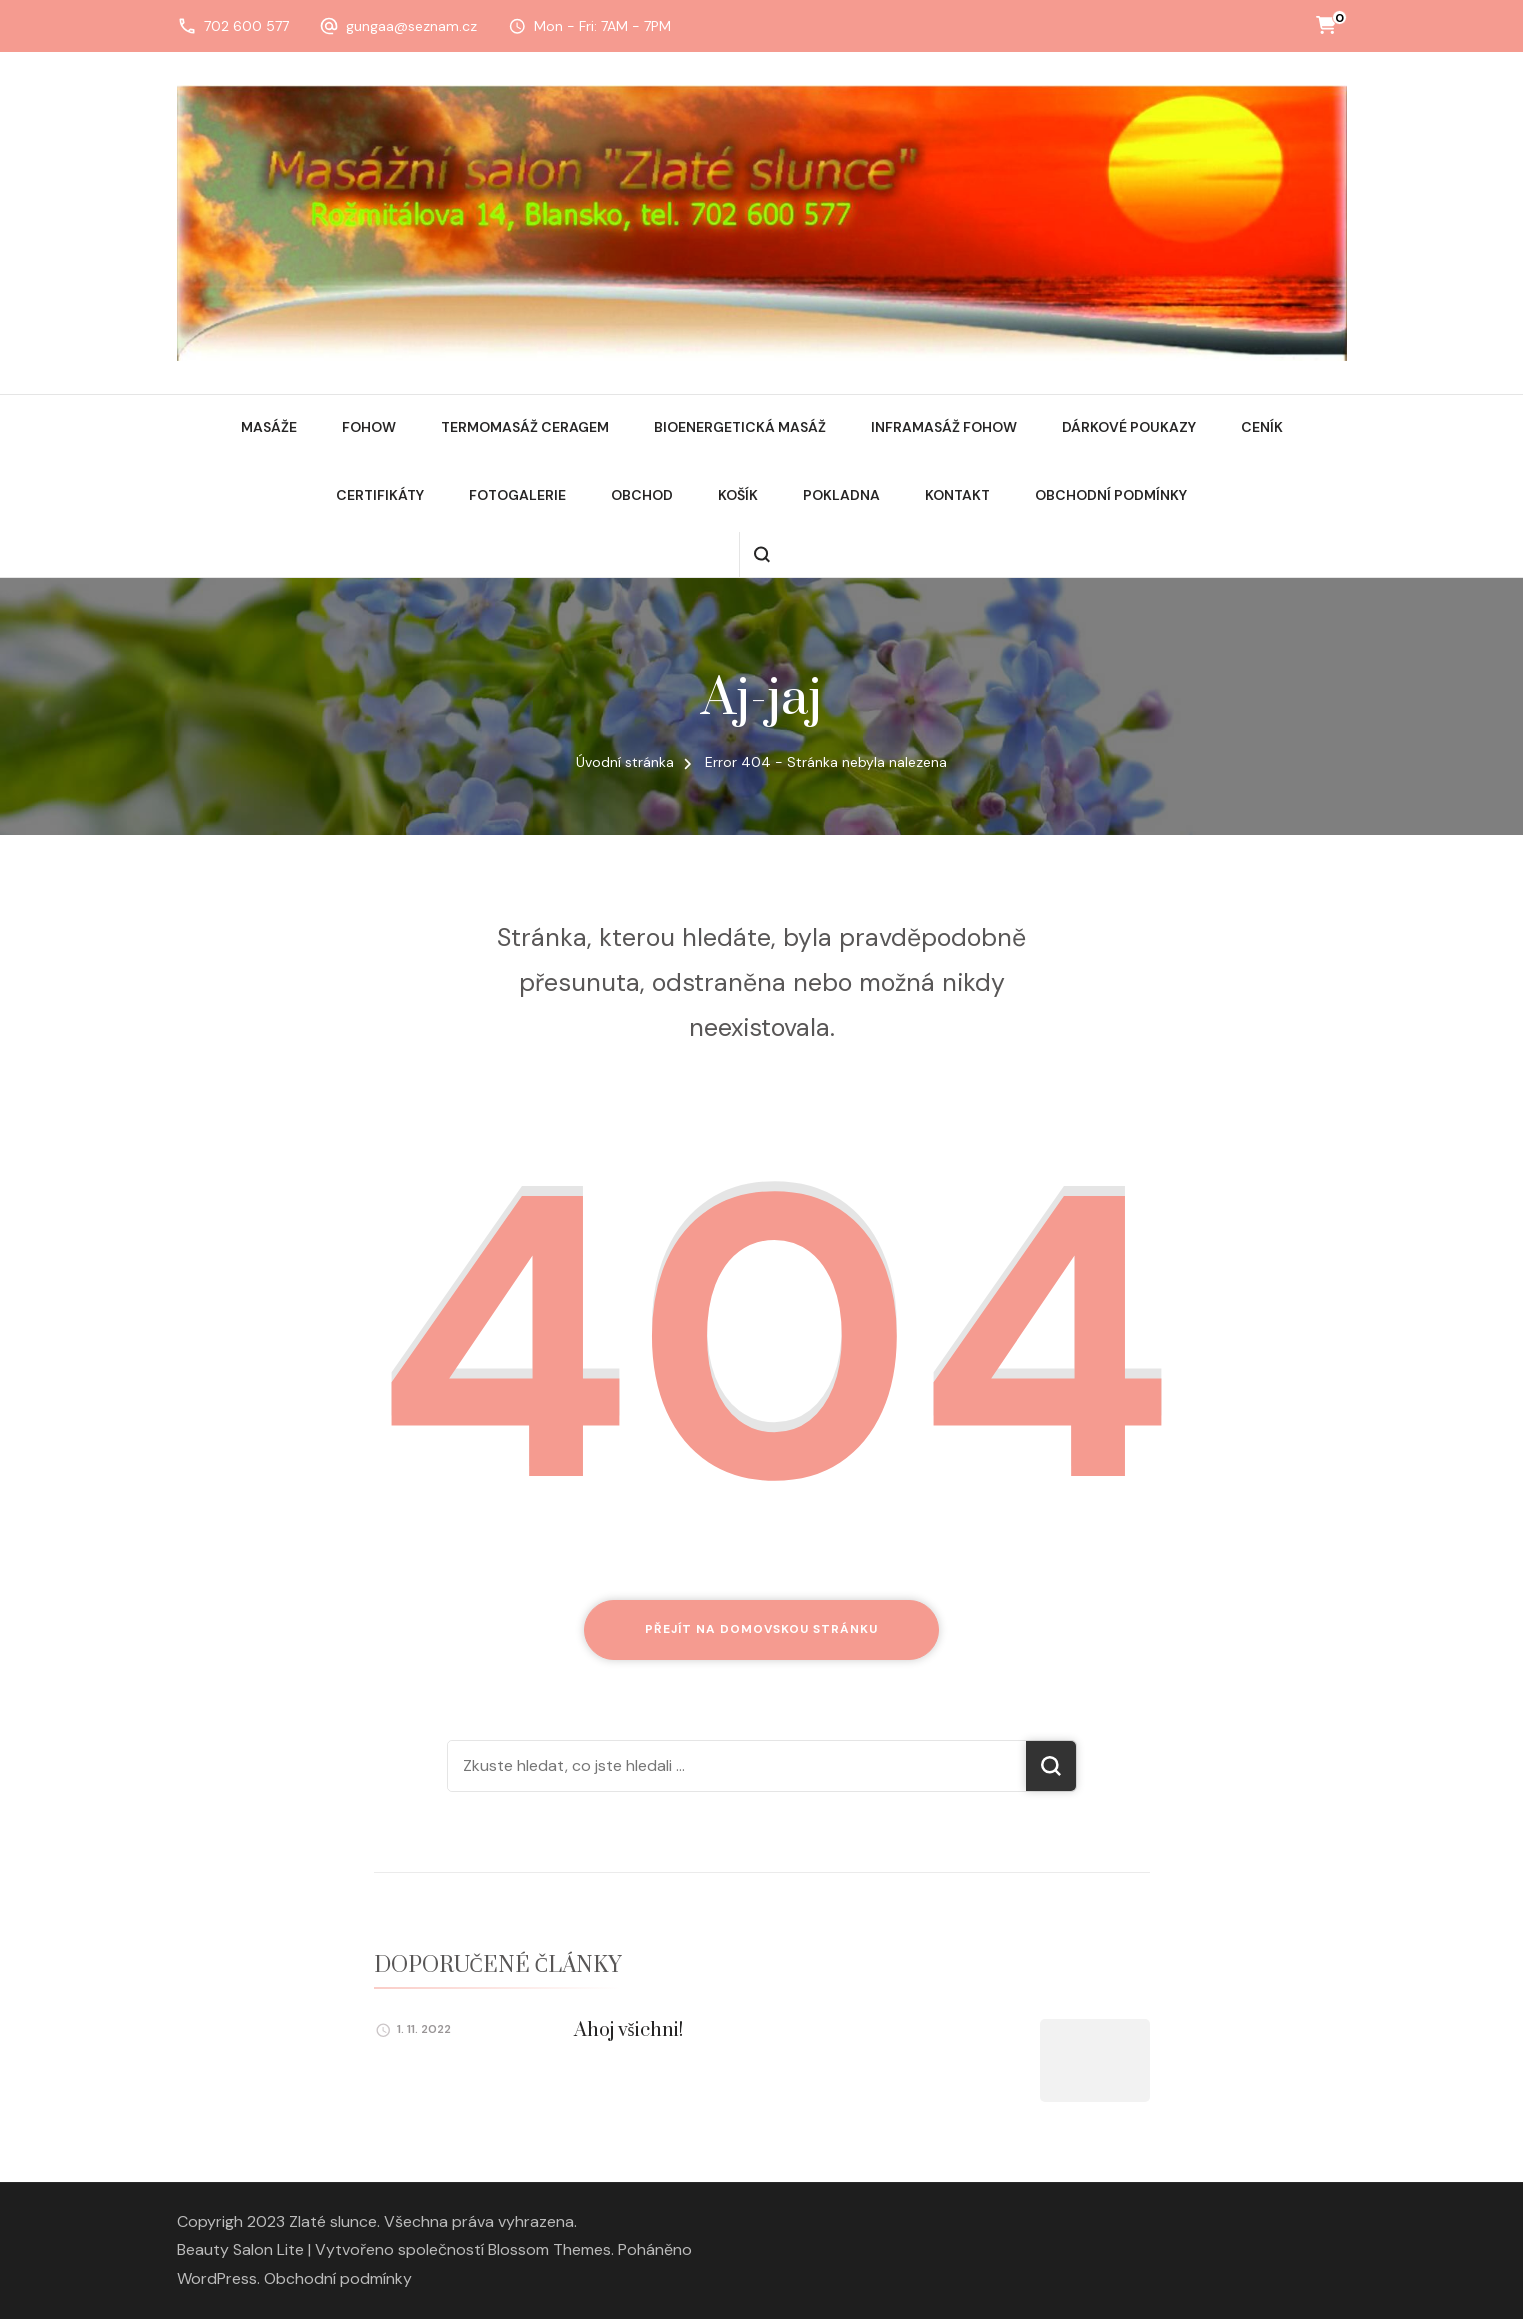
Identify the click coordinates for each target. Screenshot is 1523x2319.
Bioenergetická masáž (740, 427)
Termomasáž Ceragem (525, 427)
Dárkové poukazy (1129, 427)
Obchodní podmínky (1111, 495)
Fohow (369, 427)
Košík (738, 495)
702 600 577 (246, 26)
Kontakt (957, 495)
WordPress (217, 2278)
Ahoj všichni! (628, 2030)
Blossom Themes (549, 2249)
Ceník (1262, 427)
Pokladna (841, 495)
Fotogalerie (517, 495)
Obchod (642, 495)
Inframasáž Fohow (944, 427)
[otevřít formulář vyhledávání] (761, 554)
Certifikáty (380, 495)
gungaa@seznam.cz (411, 26)
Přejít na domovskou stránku (761, 1629)
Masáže (269, 427)
